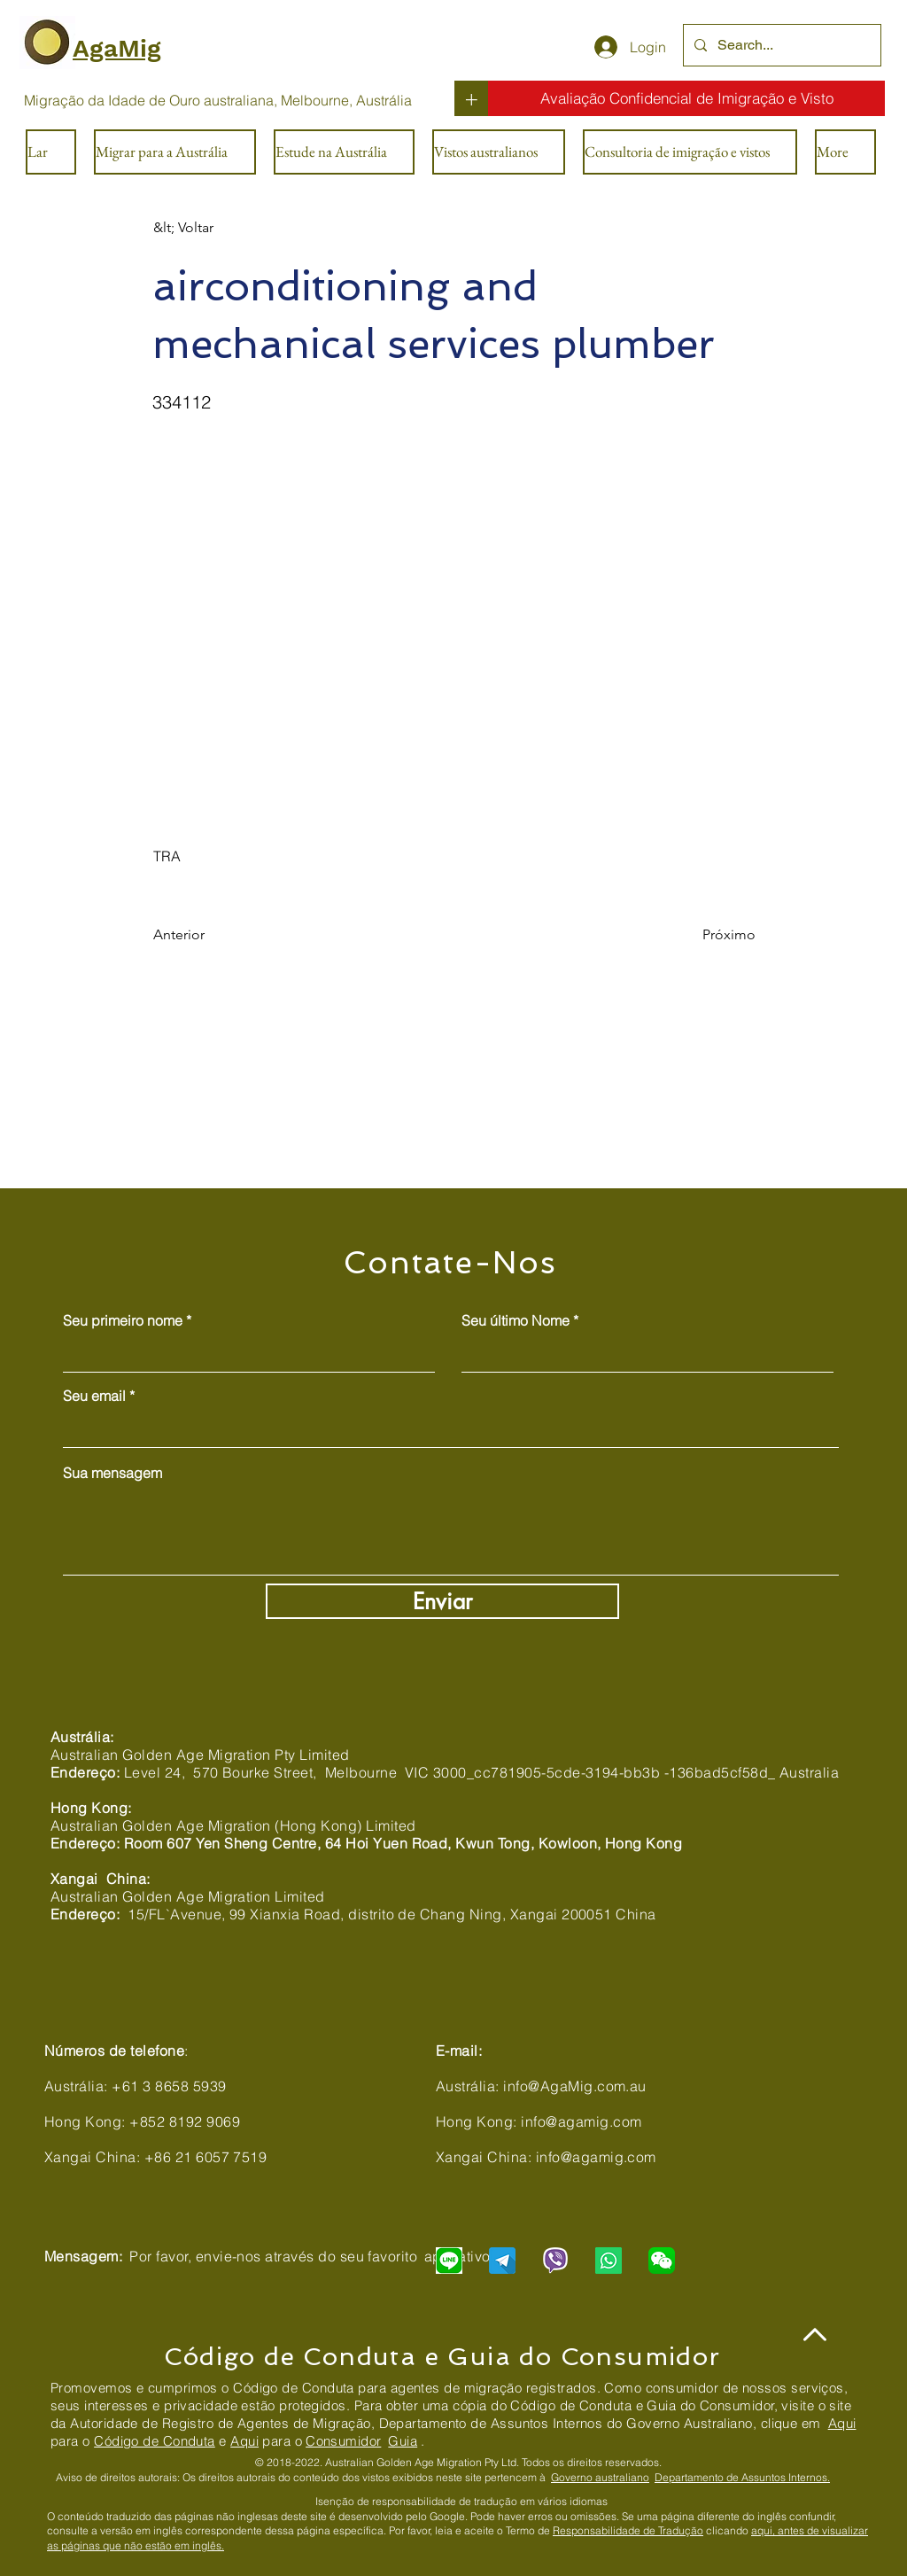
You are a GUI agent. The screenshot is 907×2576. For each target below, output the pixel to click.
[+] (471, 98)
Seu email (94, 1396)
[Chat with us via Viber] (555, 2260)
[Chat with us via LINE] (449, 2260)
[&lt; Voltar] (211, 227)
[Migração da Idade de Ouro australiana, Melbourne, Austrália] (217, 100)
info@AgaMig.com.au (575, 2086)
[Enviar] (442, 1601)
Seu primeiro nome (122, 1320)
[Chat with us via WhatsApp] (608, 2260)
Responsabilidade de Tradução (628, 2530)
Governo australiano (600, 2477)
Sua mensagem (112, 1473)
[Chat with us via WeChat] (661, 2260)
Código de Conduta (154, 2440)
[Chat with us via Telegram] (502, 2260)
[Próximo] (711, 935)
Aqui (842, 2423)
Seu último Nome (515, 1320)
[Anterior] (211, 935)
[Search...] (780, 45)
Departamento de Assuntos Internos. (742, 2477)
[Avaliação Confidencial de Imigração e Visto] (686, 98)
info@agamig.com (581, 2121)
